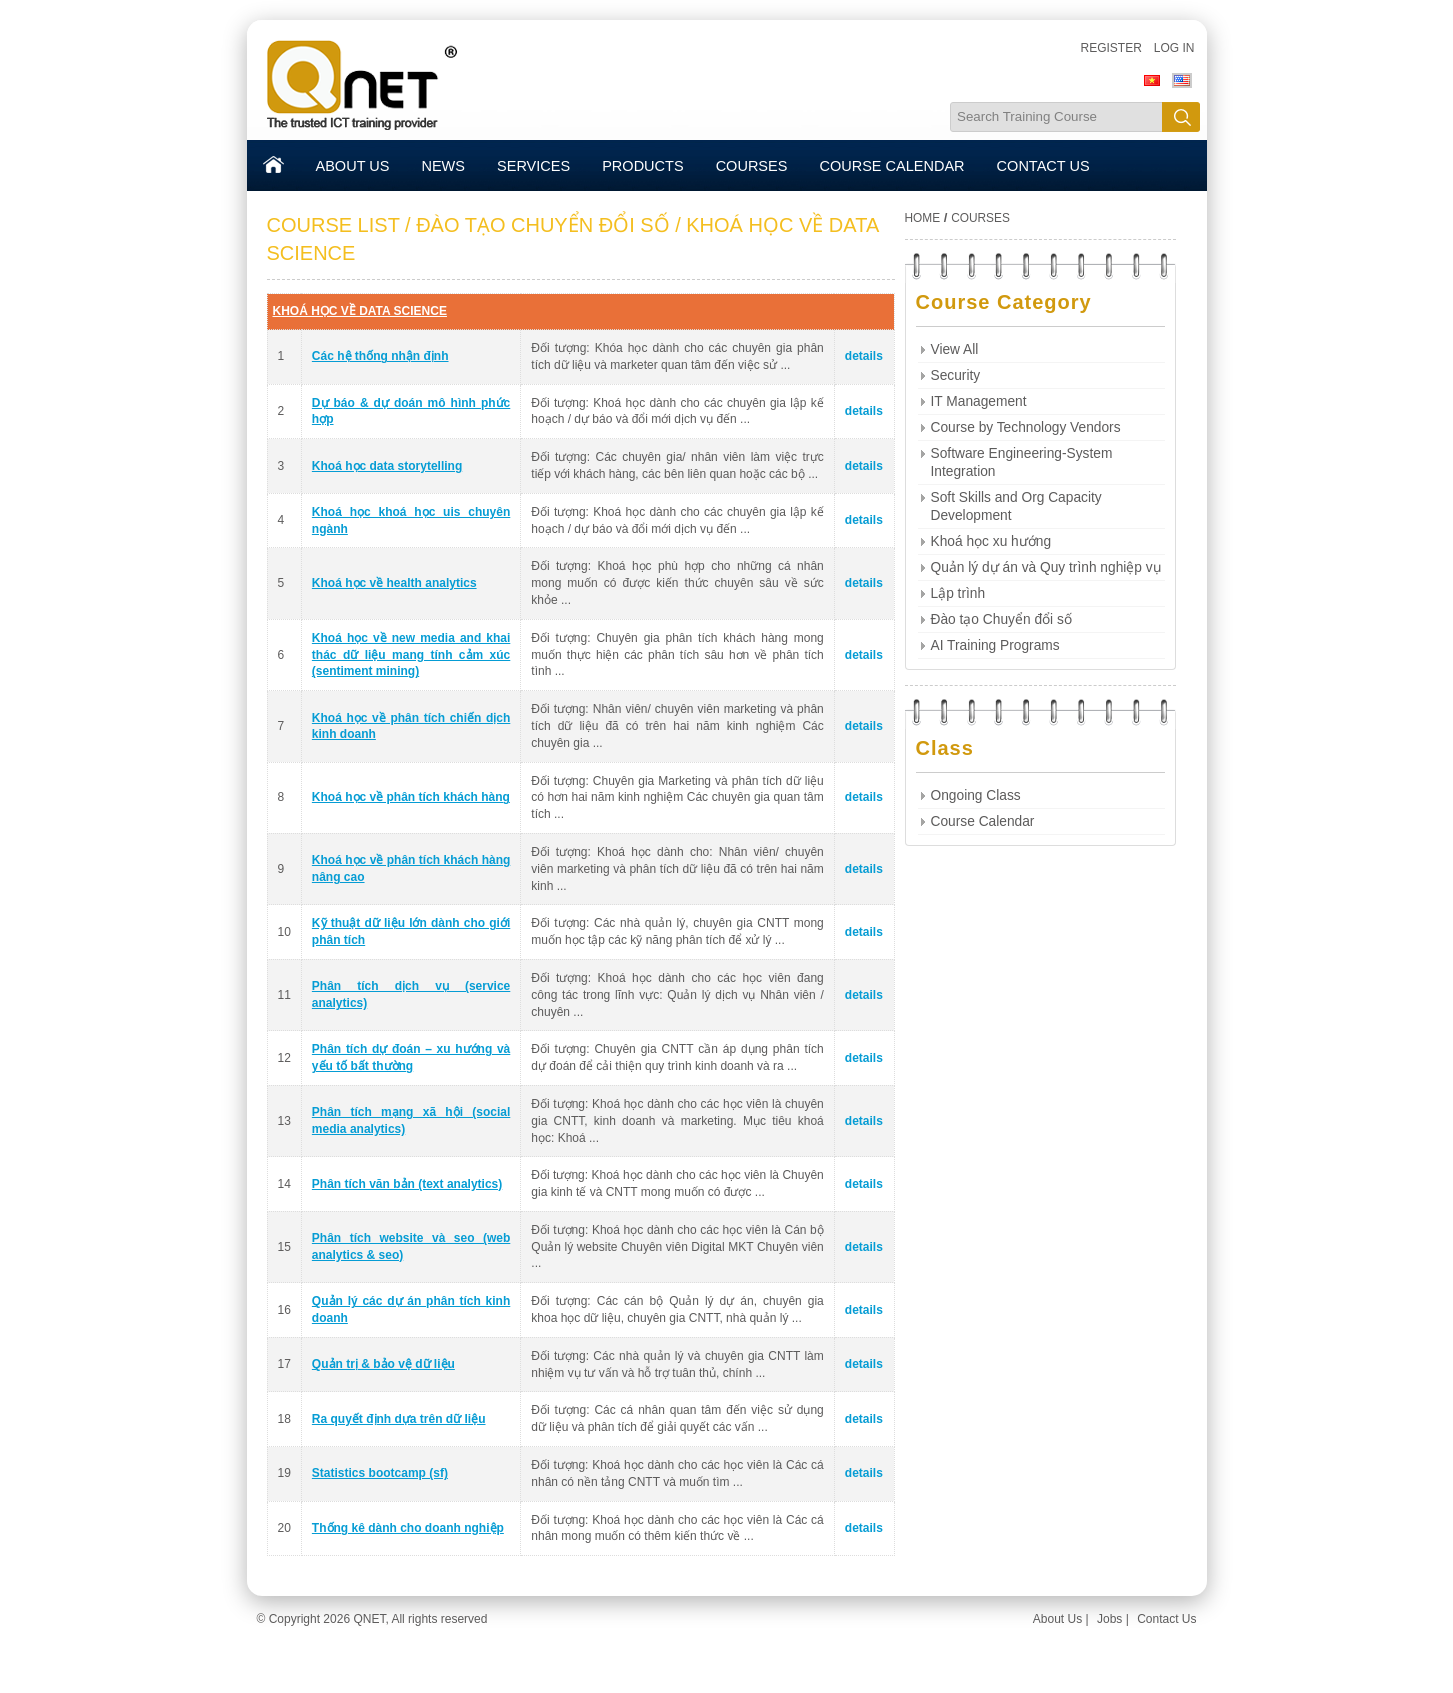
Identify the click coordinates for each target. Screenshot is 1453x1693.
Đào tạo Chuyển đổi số (1001, 619)
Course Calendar (983, 821)
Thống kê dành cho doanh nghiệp (408, 1528)
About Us (1057, 1619)
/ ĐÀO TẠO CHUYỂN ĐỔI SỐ (537, 225)
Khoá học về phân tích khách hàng (411, 797)
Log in (1174, 48)
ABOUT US (353, 166)
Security (956, 375)
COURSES (752, 166)
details (864, 356)
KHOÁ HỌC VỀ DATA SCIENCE (360, 311)
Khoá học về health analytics (394, 583)
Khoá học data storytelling (387, 466)
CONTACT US (1043, 166)
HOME (923, 218)
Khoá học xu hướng (991, 541)
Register (1110, 48)
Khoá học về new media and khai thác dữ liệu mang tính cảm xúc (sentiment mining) (411, 655)
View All (955, 349)
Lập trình (958, 593)
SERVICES (533, 166)
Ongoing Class (976, 795)
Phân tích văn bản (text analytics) (407, 1184)
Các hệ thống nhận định (380, 356)
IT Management (979, 401)
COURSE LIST (333, 225)
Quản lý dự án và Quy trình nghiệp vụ (1046, 567)
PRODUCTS (642, 166)
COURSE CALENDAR (891, 166)
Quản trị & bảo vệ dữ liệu (383, 1364)
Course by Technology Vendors (1026, 427)
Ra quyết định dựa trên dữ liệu (399, 1419)
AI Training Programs (995, 645)
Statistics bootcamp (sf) (380, 1473)
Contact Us (1166, 1619)
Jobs (1109, 1619)
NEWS (443, 166)
